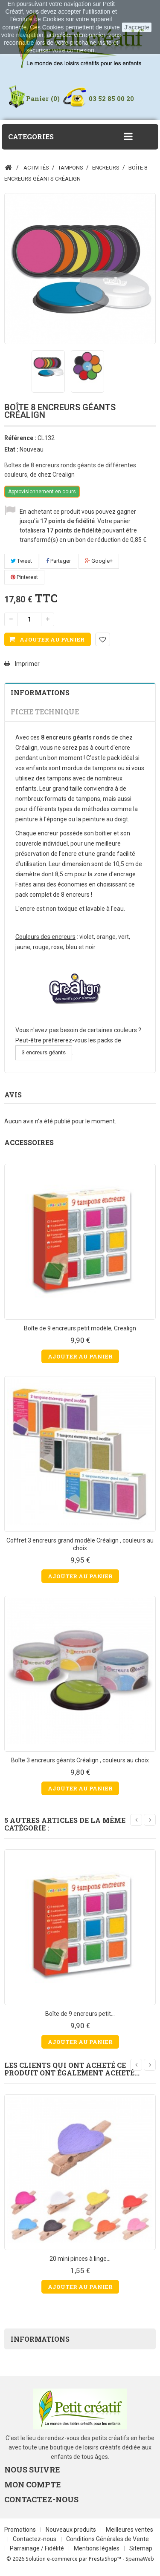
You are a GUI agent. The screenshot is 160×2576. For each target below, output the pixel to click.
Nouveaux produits (71, 2529)
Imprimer (27, 663)
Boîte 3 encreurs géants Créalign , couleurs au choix (80, 1760)
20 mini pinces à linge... (80, 2258)
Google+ (99, 561)
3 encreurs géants (44, 1052)
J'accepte (136, 27)
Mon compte (32, 2484)
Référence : (20, 438)
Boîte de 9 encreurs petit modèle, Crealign (80, 1328)
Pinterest (24, 577)
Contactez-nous (35, 2539)
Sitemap (140, 2548)
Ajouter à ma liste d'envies (102, 639)
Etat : (11, 449)
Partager (58, 561)
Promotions (20, 2529)
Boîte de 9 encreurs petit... (80, 2013)
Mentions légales (97, 2548)
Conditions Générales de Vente (107, 2539)
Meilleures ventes (129, 2529)
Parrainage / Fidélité (37, 2548)
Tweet (21, 561)
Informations (40, 692)
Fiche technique (45, 711)
